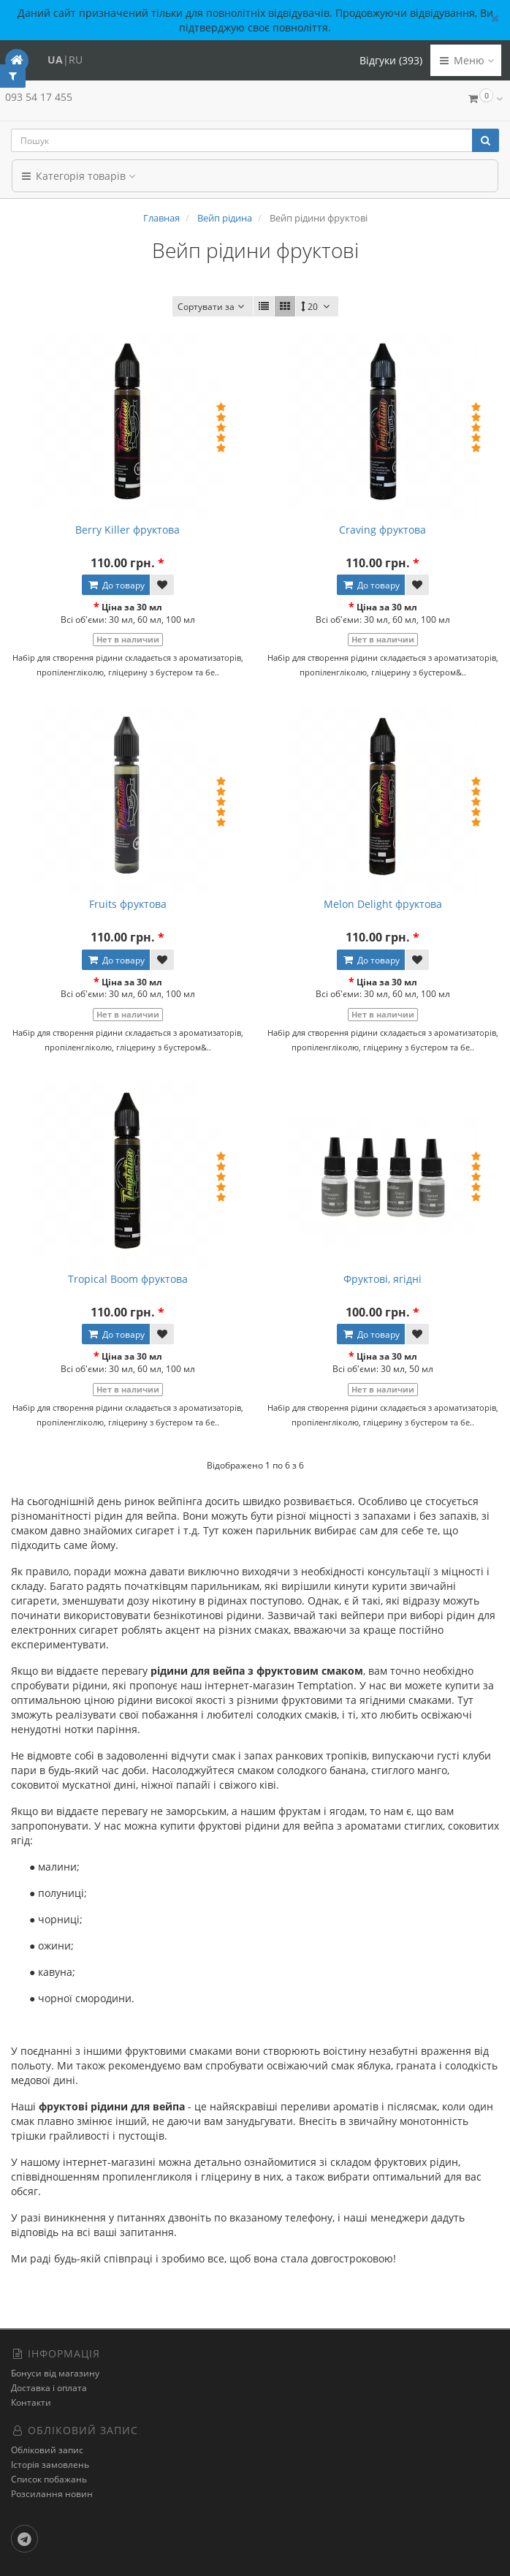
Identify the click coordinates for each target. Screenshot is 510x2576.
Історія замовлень (50, 2464)
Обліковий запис (47, 2450)
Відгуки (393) (390, 60)
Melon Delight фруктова (383, 904)
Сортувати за (213, 306)
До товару (116, 585)
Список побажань (49, 2479)
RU (76, 60)
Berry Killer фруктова (127, 530)
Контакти (31, 2402)
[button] (484, 99)
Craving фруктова (382, 530)
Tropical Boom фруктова (128, 1279)
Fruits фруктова (128, 904)
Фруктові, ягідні (382, 1279)
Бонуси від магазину (55, 2373)
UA (55, 60)
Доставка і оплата (49, 2388)
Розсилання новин (52, 2494)
